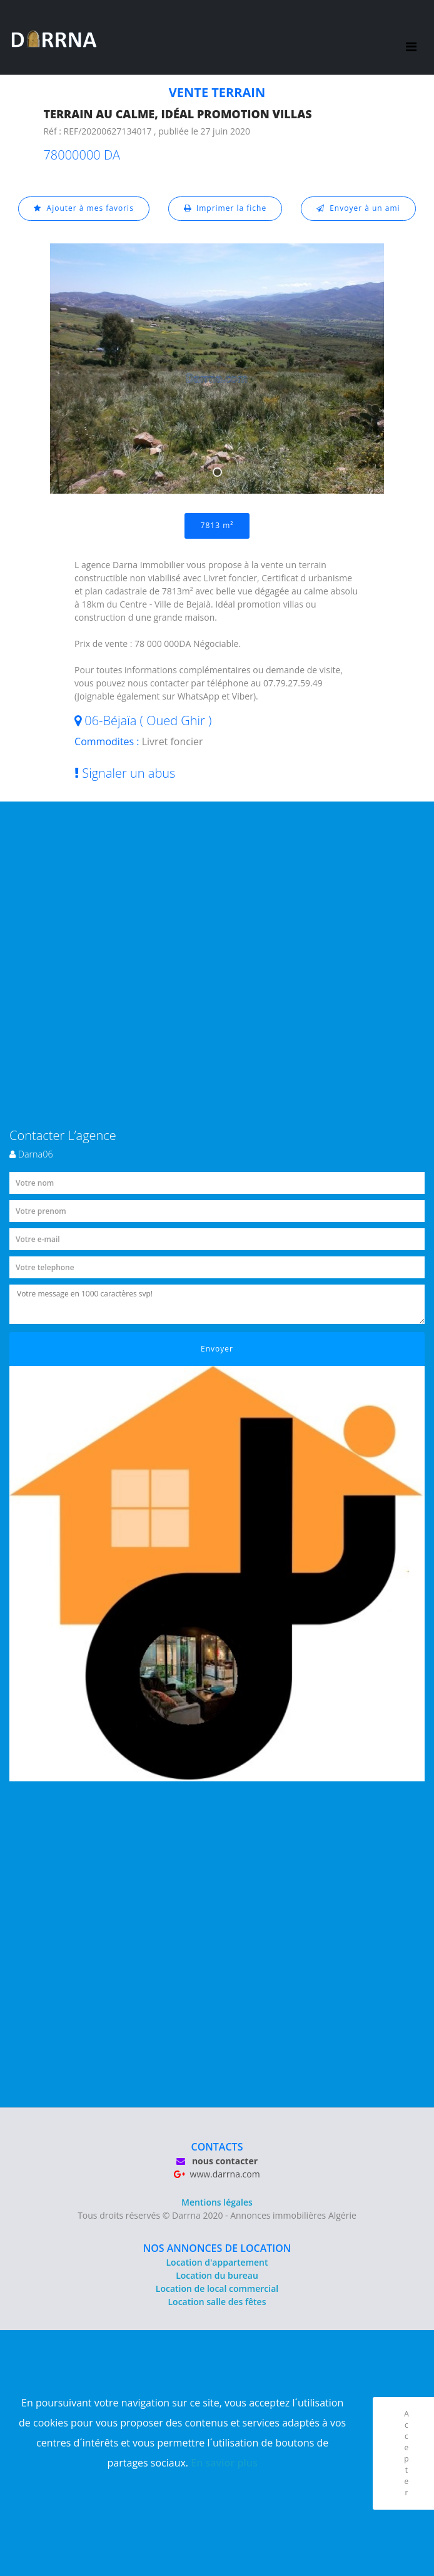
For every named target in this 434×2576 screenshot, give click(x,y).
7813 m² (217, 525)
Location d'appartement (217, 2262)
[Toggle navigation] (411, 37)
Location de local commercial (217, 2288)
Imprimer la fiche (225, 208)
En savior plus (224, 2463)
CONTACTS (217, 2147)
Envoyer (217, 1348)
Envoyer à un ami (358, 208)
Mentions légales (217, 2202)
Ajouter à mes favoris (84, 208)
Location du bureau (217, 2275)
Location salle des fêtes (217, 2302)
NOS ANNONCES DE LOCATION (217, 2248)
